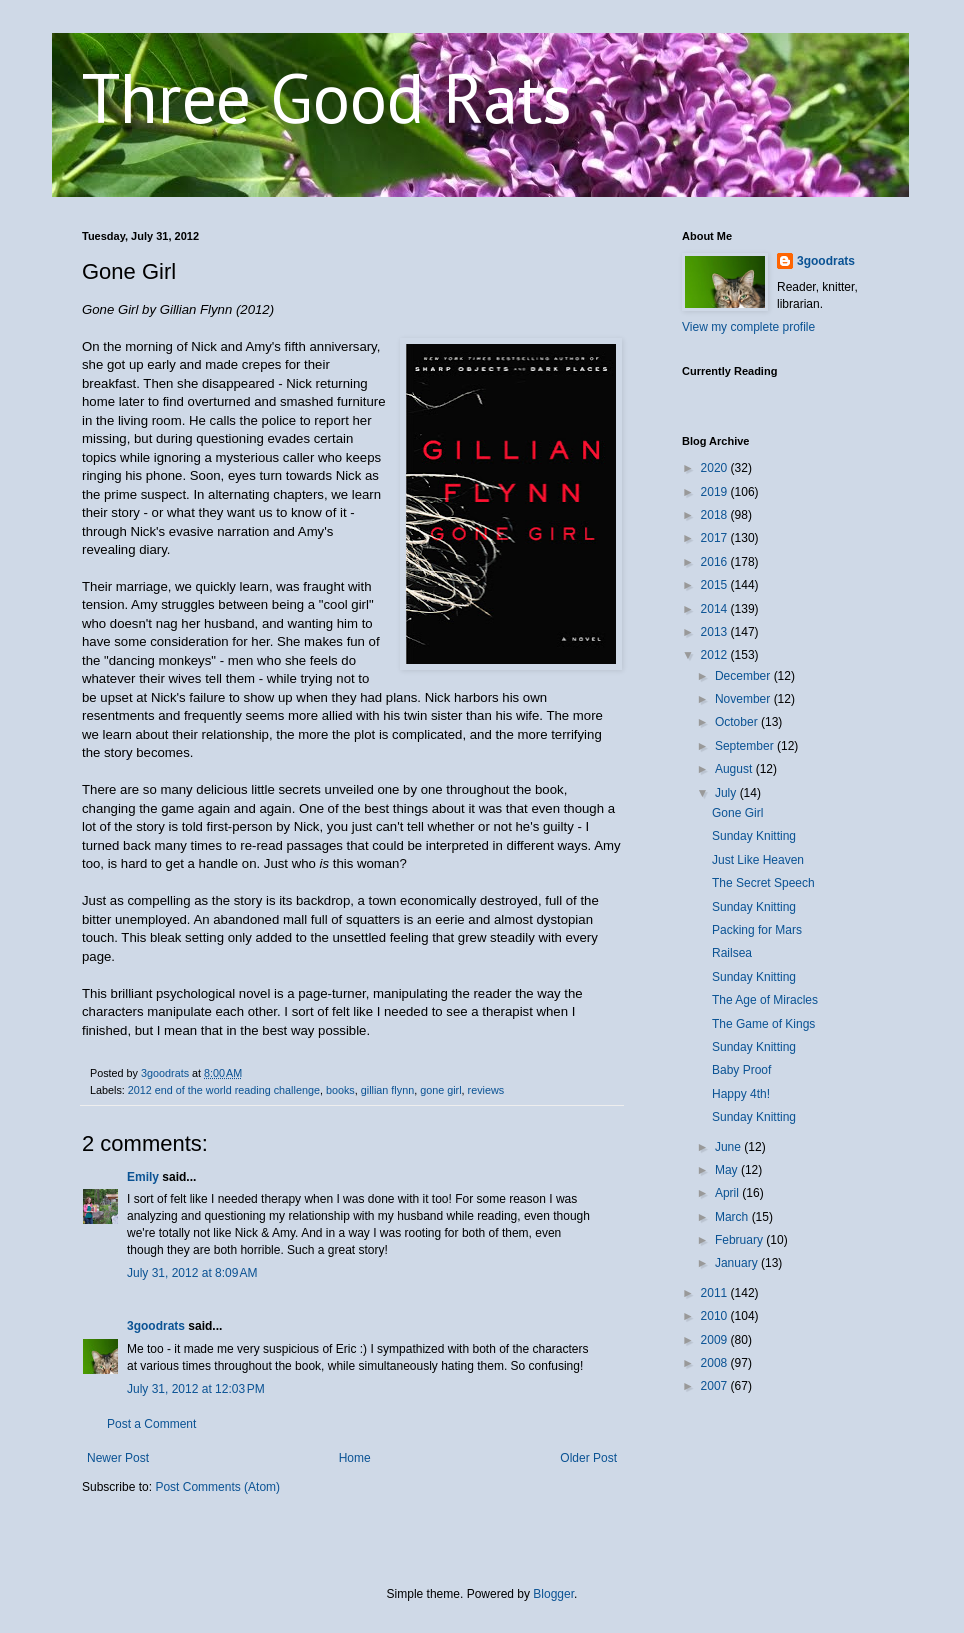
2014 (716, 609)
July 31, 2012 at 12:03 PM (196, 1389)
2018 (716, 515)
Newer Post (118, 1458)
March (733, 1217)
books (340, 1090)
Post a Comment (151, 1424)
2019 (716, 492)
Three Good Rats (327, 97)
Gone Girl (737, 813)
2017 (716, 538)
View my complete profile (748, 327)
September (746, 746)
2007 (716, 1386)
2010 (716, 1316)
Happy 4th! (741, 1094)
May (728, 1170)
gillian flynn (387, 1090)
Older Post (588, 1458)
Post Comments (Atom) (217, 1487)
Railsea (732, 953)
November (744, 699)
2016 (716, 562)
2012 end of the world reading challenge (224, 1090)
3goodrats (156, 1326)
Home (355, 1458)
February (740, 1240)
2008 (716, 1363)
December (744, 676)
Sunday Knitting (754, 836)
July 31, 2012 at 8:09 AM (192, 1273)
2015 (716, 585)
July (727, 793)
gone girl (440, 1090)
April (728, 1193)
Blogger (553, 1594)
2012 (716, 655)
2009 (716, 1340)
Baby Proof (741, 1070)
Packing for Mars (757, 930)
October (738, 722)
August (735, 769)
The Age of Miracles (765, 1000)
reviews (486, 1090)
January (738, 1263)
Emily (143, 1177)
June (729, 1147)
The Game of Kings (763, 1024)
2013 (716, 632)
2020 (716, 468)
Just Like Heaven (758, 860)
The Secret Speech (763, 883)
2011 (716, 1293)
